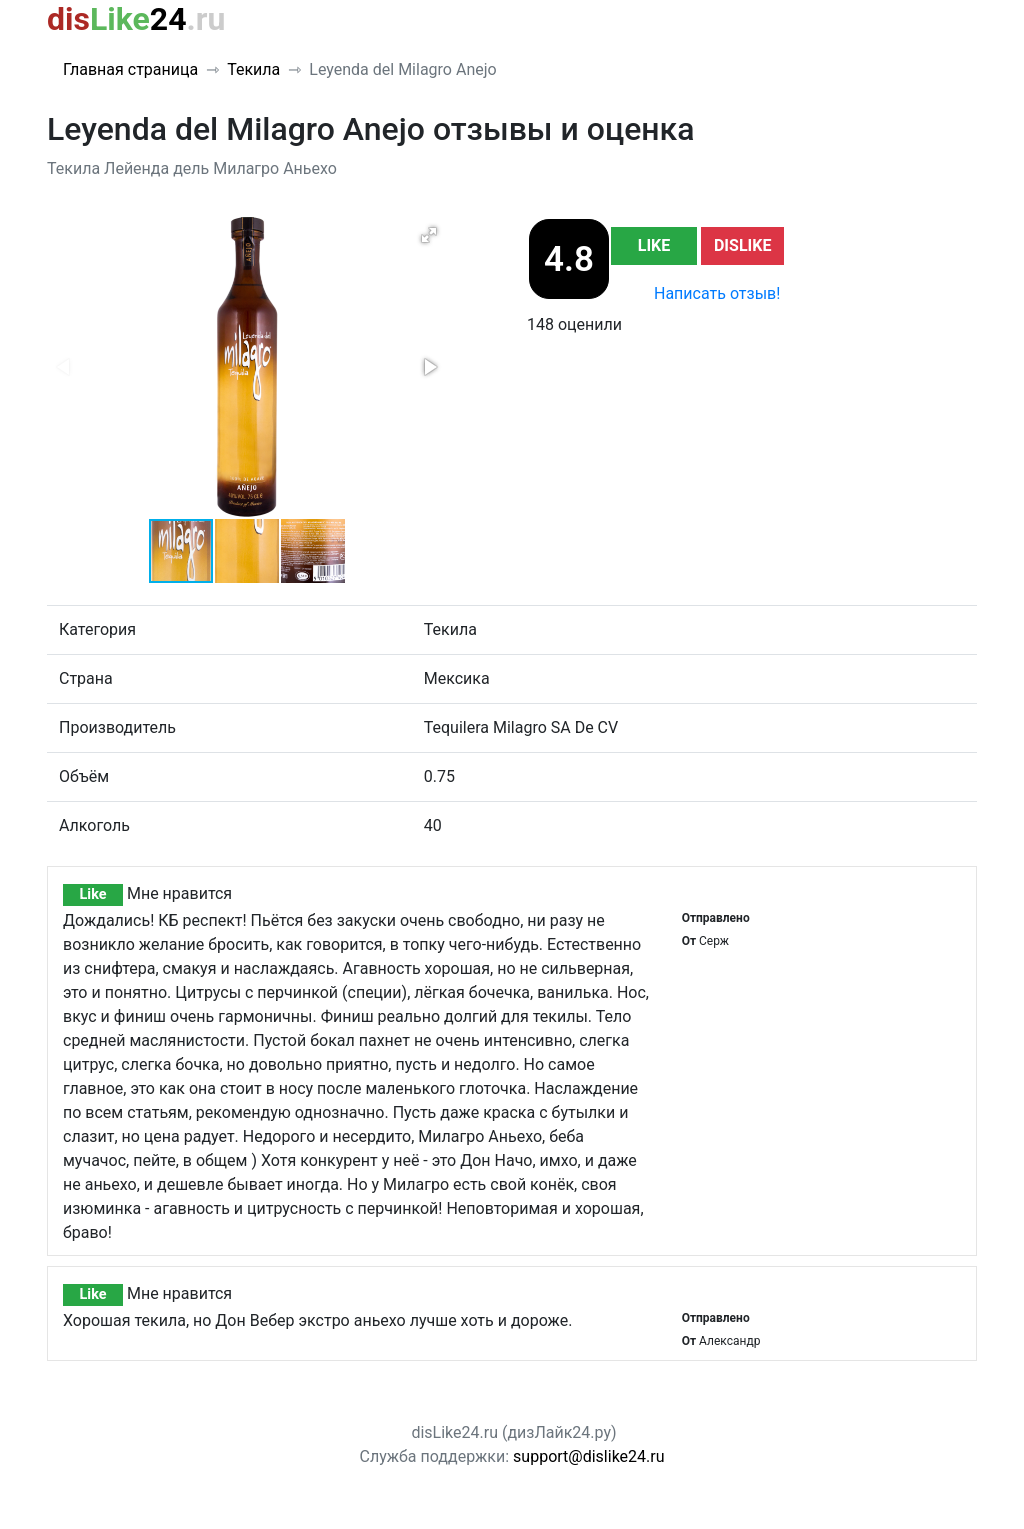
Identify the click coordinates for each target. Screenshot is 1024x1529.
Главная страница (130, 69)
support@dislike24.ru (588, 1456)
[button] (429, 235)
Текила (253, 69)
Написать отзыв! (717, 293)
